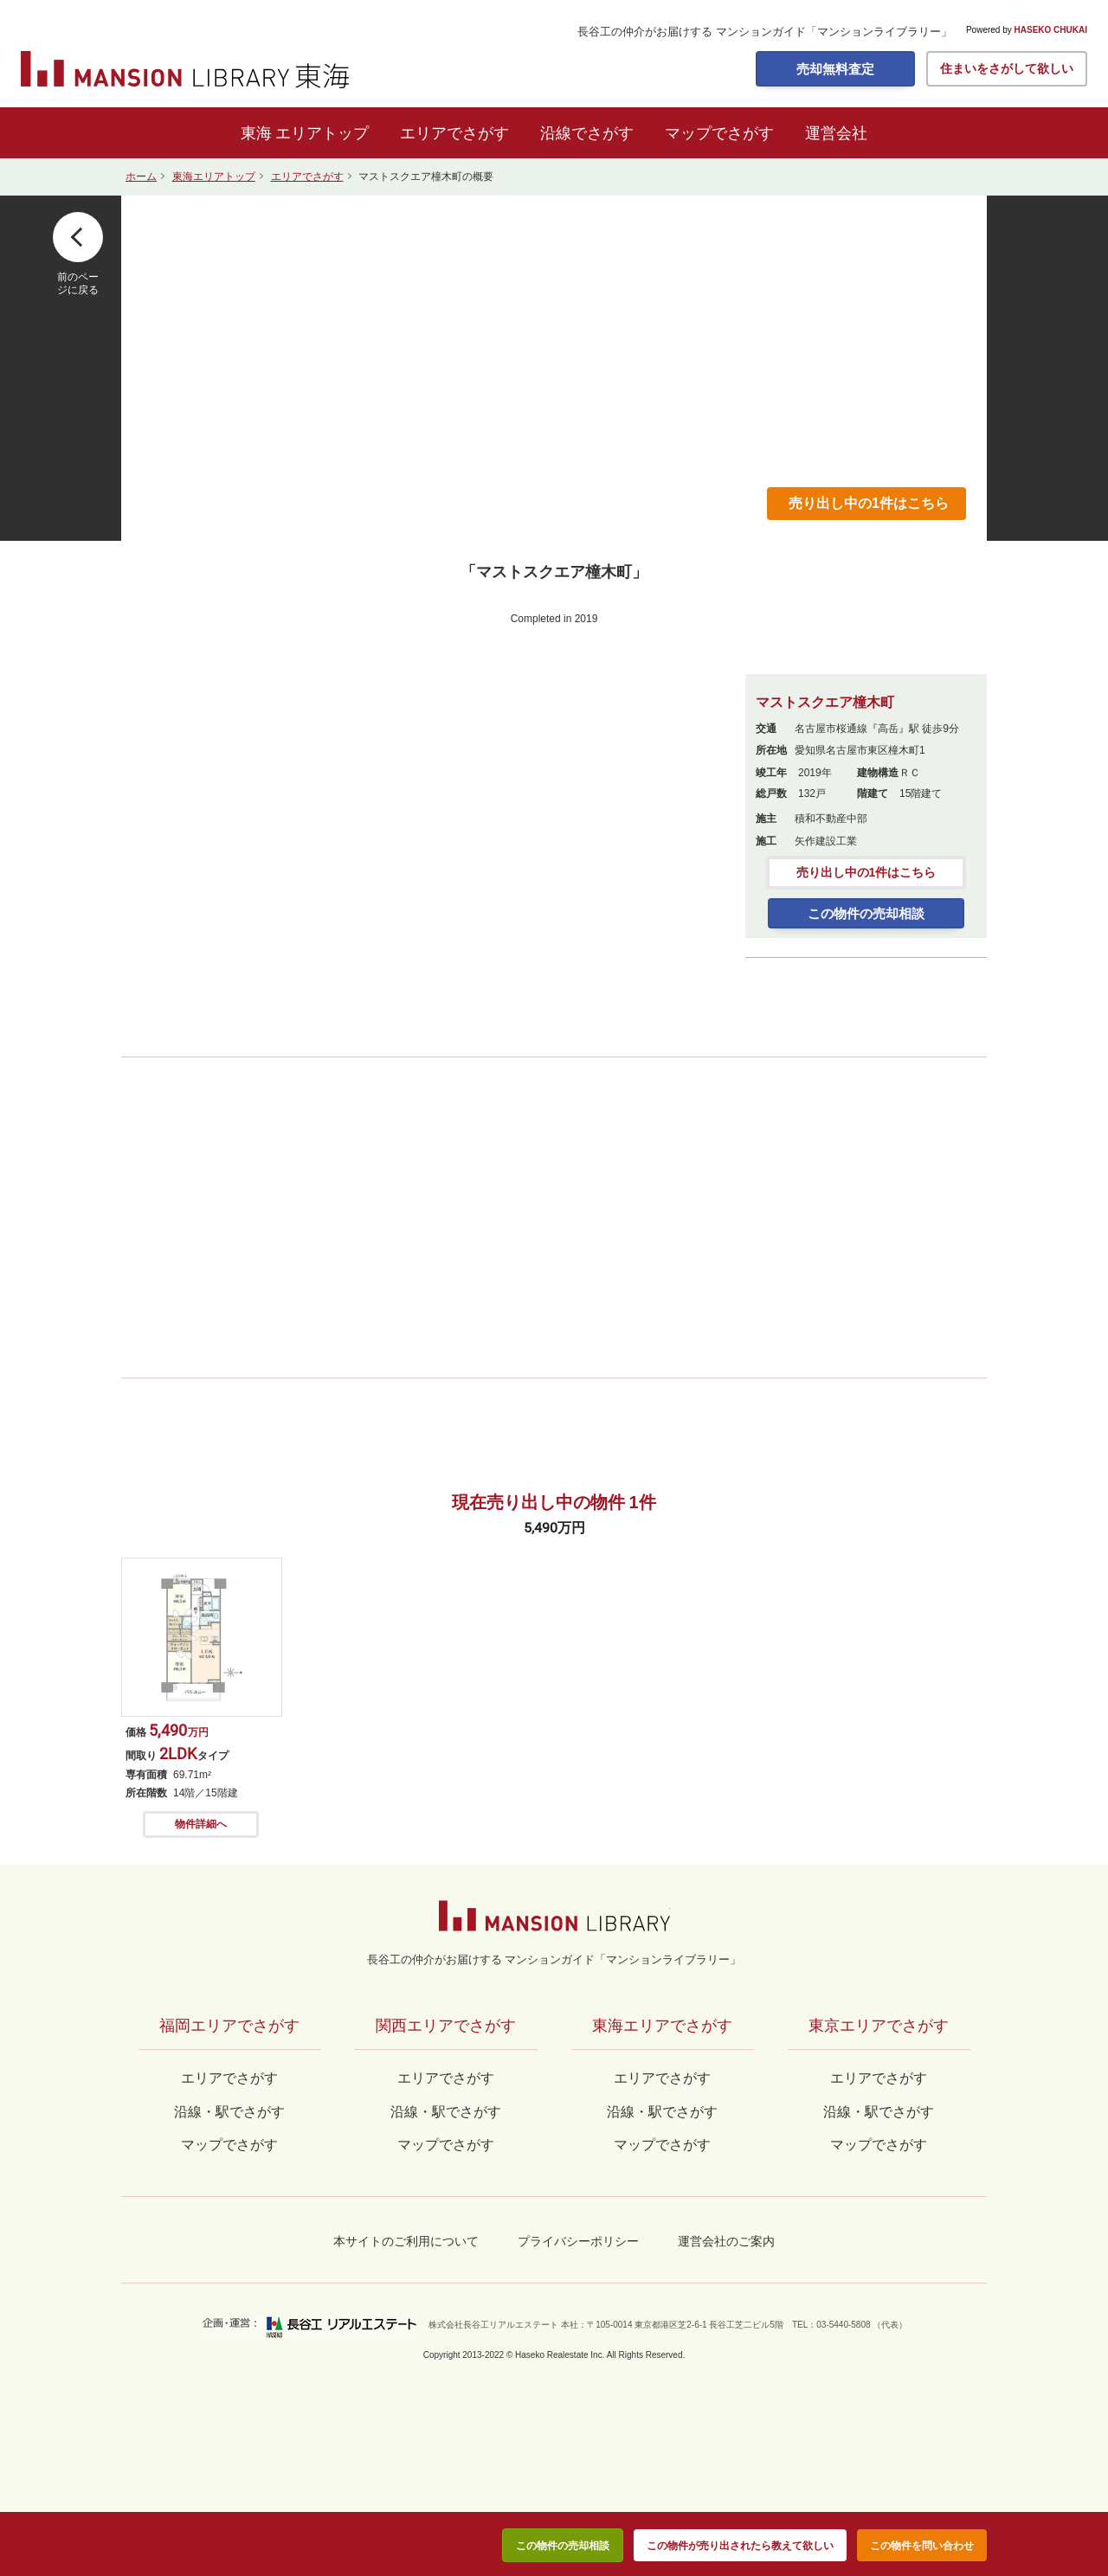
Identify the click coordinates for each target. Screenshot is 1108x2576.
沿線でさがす (587, 133)
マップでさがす (719, 133)
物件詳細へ (201, 1824)
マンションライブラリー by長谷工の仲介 (554, 1915)
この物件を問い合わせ (922, 2546)
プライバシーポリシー (578, 2241)
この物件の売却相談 (866, 913)
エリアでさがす (454, 133)
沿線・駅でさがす (878, 2111)
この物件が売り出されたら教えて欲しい (740, 2546)
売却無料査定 (835, 68)
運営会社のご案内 (726, 2241)
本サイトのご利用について (406, 2241)
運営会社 (836, 133)
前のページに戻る (78, 283)
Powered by (1026, 30)
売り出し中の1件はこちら (869, 503)
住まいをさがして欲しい (1006, 68)
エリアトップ (322, 133)
